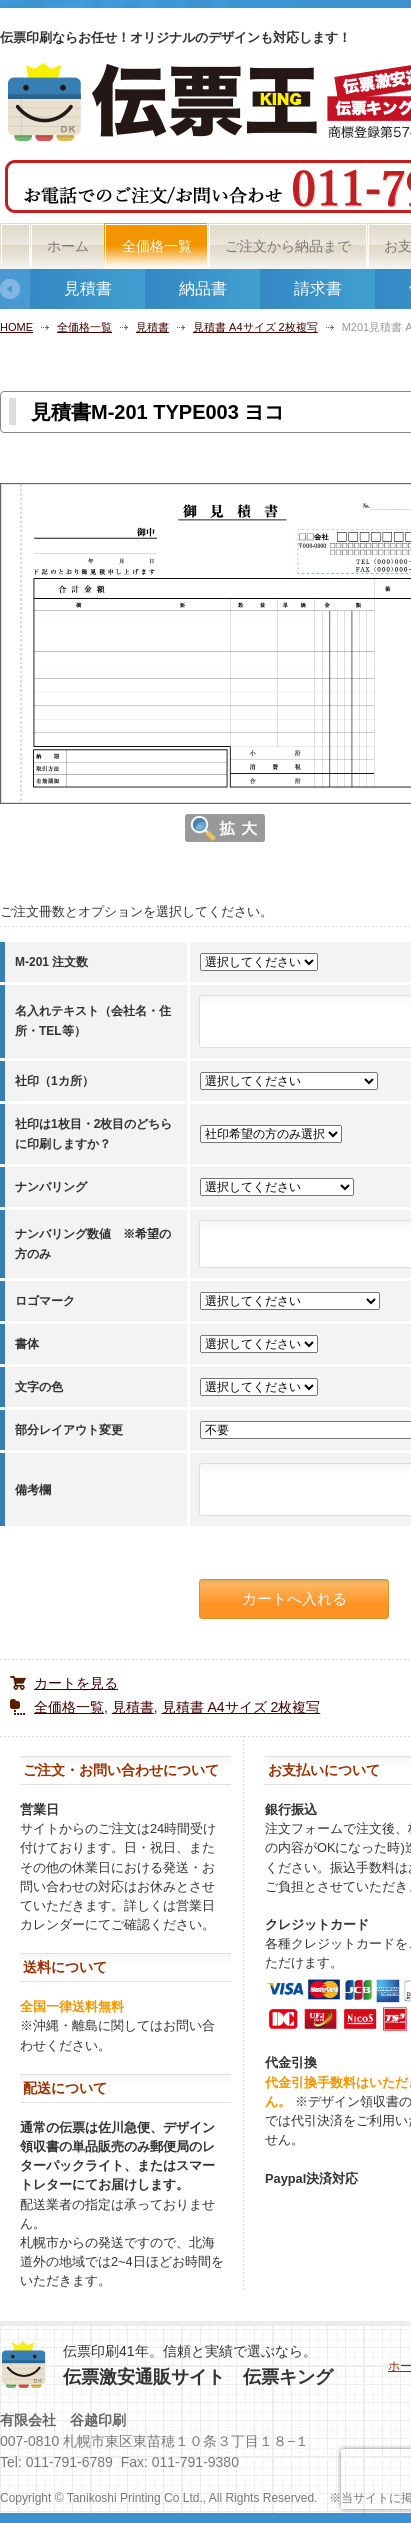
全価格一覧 (157, 246)
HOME (16, 327)
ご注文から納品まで (288, 246)
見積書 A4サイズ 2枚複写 (255, 327)
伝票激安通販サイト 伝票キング (198, 2377)
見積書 (88, 288)
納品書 (203, 288)
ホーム (68, 246)
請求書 (318, 288)
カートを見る (76, 1683)
